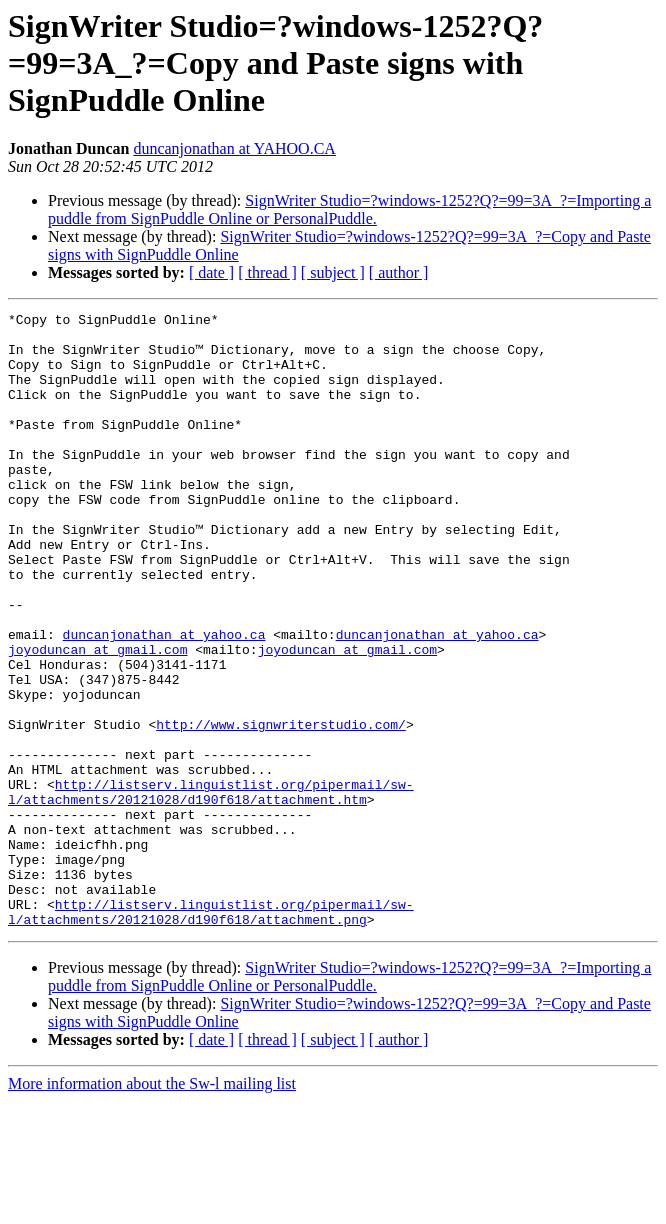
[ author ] (399, 272)
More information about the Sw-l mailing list (152, 1206)
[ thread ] (267, 272)
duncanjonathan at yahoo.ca (164, 700)
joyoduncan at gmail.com (97, 718)
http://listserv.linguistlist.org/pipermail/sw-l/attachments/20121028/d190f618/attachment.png (211, 1033)
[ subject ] (333, 272)
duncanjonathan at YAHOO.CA (234, 148)
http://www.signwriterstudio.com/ (281, 808)
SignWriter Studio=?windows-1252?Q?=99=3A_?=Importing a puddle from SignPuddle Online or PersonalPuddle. (349, 209)
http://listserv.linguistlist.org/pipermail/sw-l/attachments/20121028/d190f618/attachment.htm (211, 889)
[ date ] (211, 272)
